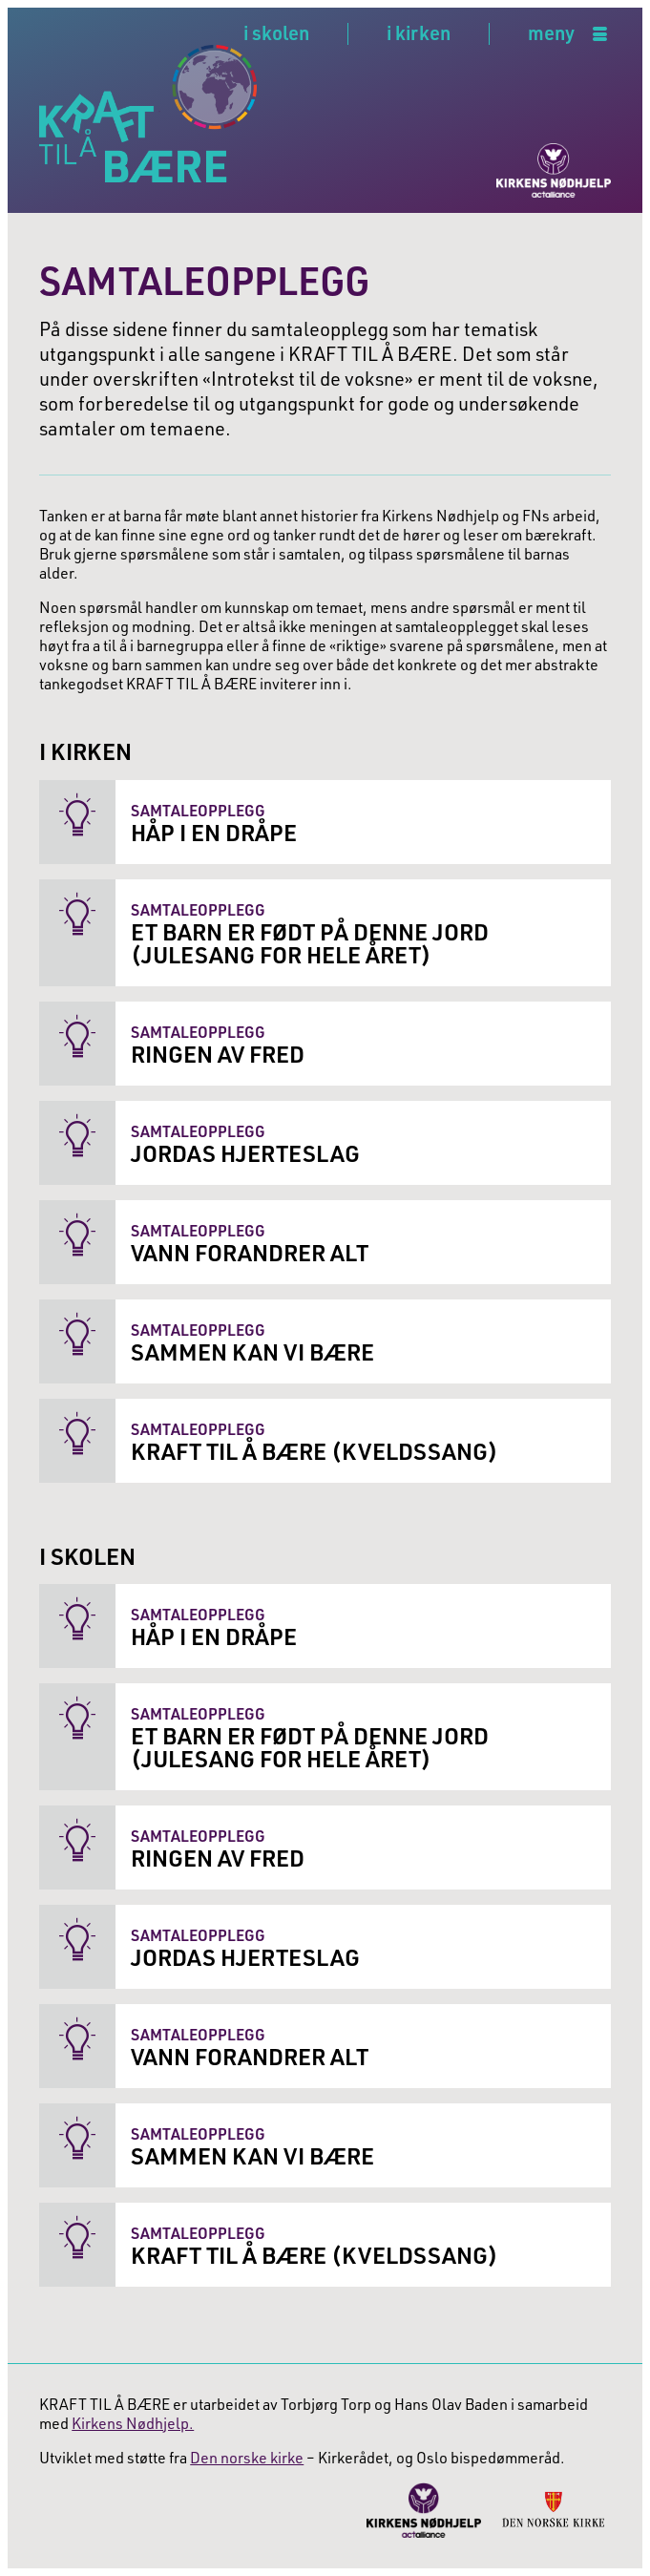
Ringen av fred (217, 1053)
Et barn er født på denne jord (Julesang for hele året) (310, 943)
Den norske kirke (247, 2457)
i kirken (419, 32)
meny (551, 34)
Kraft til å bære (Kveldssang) (314, 1451)
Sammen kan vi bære (252, 1351)
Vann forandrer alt (249, 1252)
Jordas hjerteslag (245, 1153)
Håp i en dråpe (214, 832)
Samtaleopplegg (198, 810)
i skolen (276, 32)
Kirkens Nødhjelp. (133, 2423)
